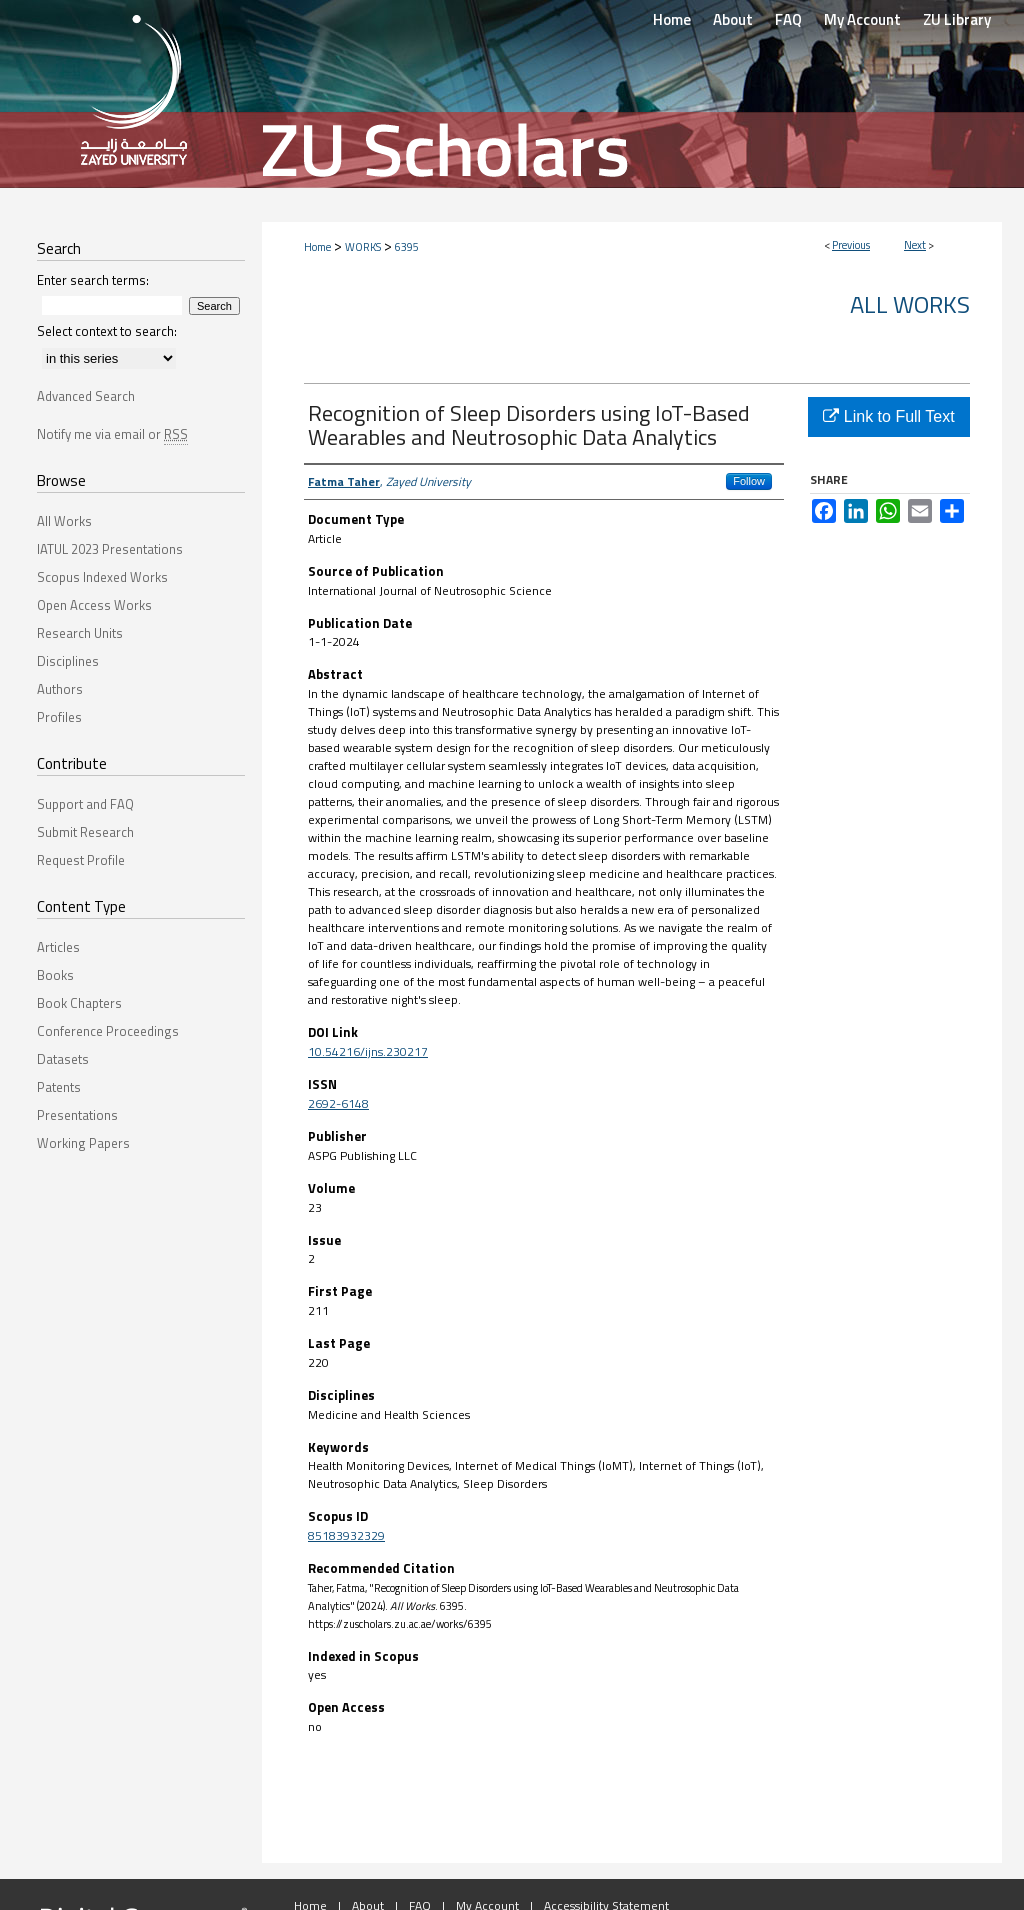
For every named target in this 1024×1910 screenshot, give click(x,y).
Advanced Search (86, 396)
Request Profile (81, 860)
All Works (910, 304)
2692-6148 (338, 1103)
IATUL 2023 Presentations (110, 549)
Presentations (77, 1115)
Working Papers (83, 1143)
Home (317, 247)
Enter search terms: (93, 280)
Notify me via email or (112, 434)
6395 (407, 247)
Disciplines (68, 661)
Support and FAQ (85, 804)
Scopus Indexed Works (102, 577)
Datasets (63, 1059)
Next (915, 245)
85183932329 (346, 1535)
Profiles (59, 717)
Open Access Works (94, 605)
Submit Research (85, 832)
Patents (59, 1087)
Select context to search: (107, 331)
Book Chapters (79, 1003)
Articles (58, 947)
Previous (851, 245)
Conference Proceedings (108, 1031)
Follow (749, 481)
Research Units (80, 633)
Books (55, 975)
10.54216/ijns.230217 (368, 1051)
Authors (60, 689)
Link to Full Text (888, 416)
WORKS (363, 247)
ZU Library (957, 19)
